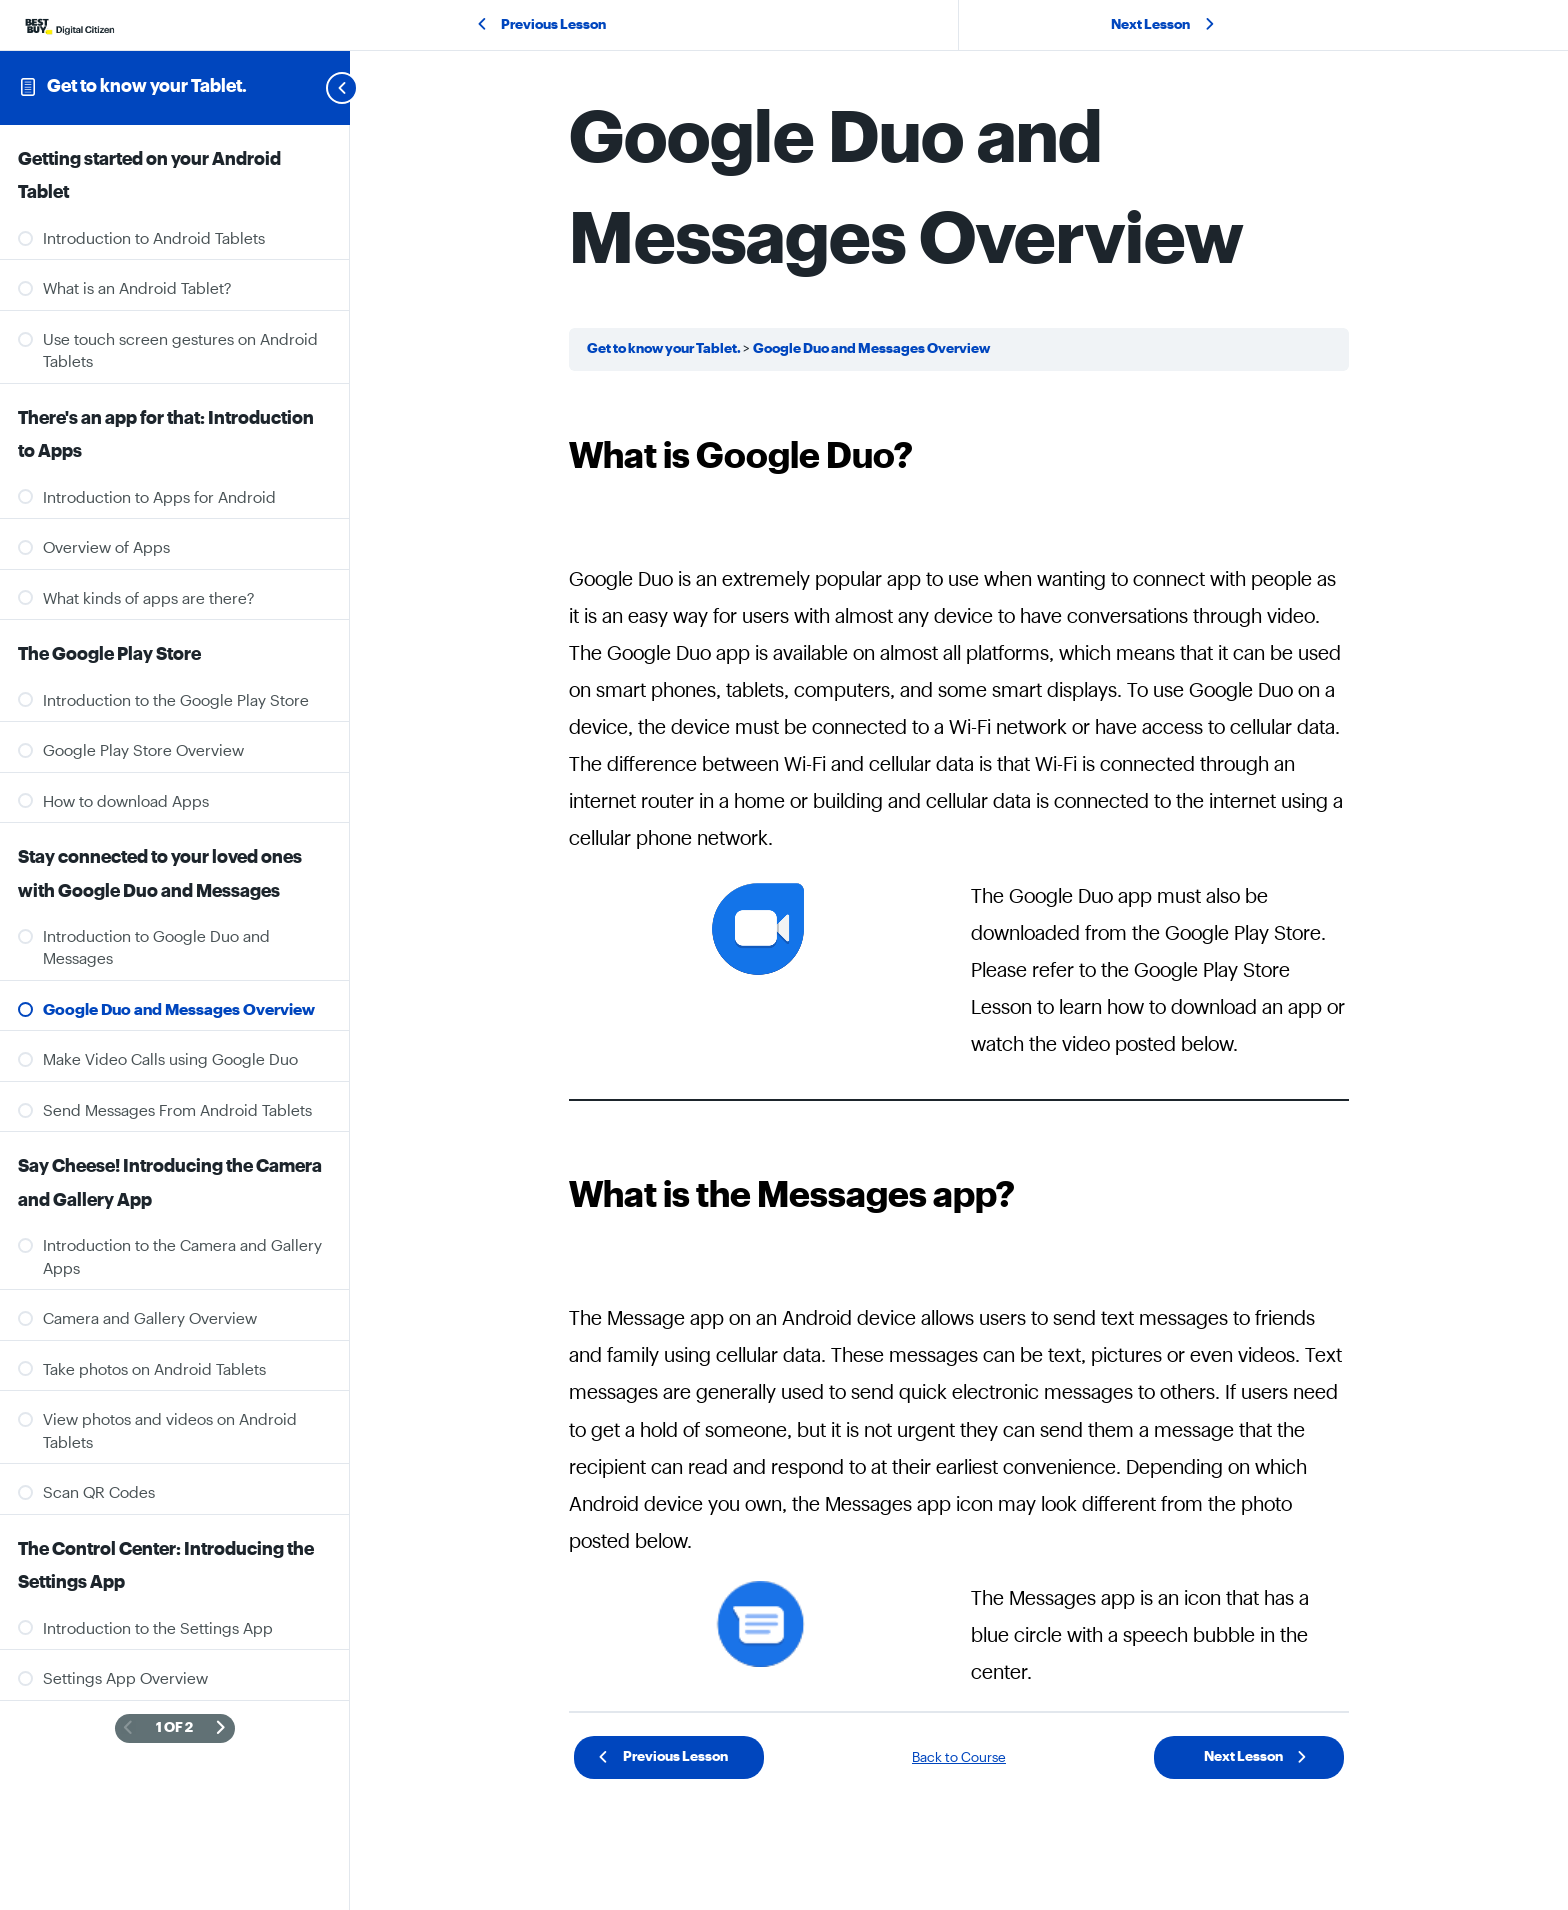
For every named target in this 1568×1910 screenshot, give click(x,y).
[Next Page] (221, 1729)
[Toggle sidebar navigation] (318, 87)
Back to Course (959, 1758)
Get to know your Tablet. (147, 86)
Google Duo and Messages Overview (871, 349)
